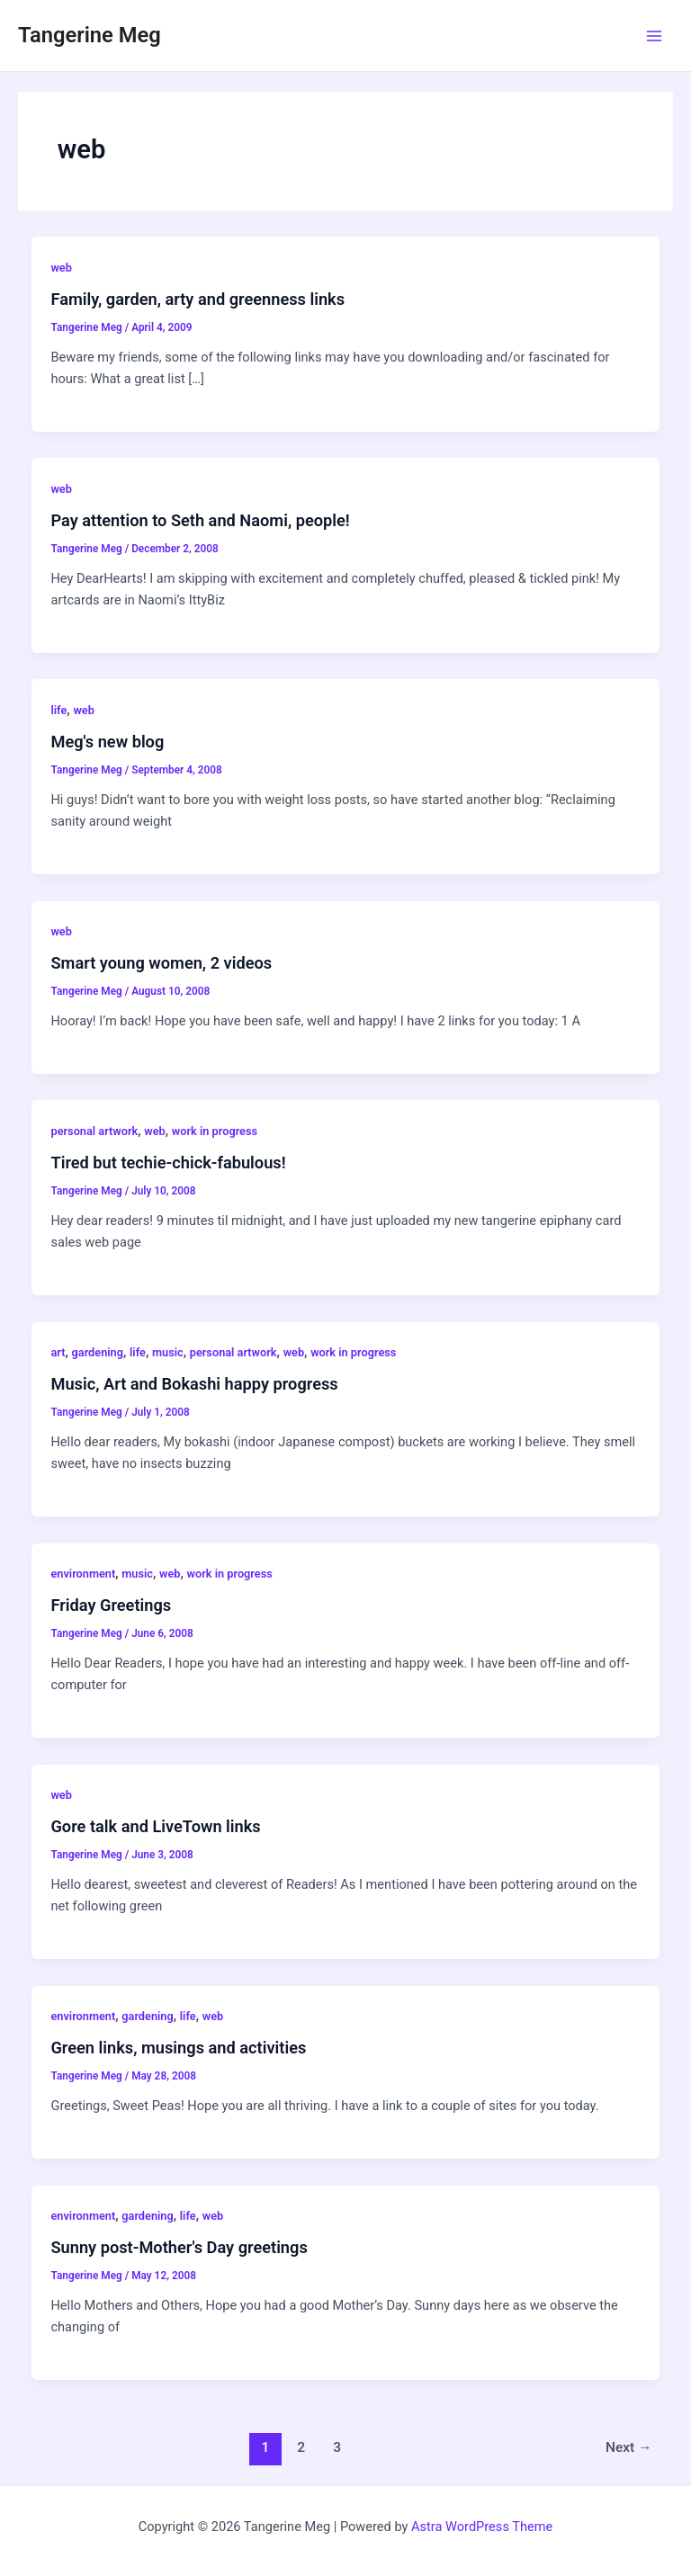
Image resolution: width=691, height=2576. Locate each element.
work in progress (214, 1131)
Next (629, 2447)
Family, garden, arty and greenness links (197, 299)
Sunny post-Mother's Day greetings (178, 2247)
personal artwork (94, 1131)
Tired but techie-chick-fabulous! (167, 1162)
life (58, 710)
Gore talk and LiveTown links (155, 1826)
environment (82, 1573)
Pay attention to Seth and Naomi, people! (199, 520)
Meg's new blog (107, 741)
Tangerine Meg (89, 35)
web (60, 267)
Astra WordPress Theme (481, 2526)
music (168, 1352)
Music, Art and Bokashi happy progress (193, 1383)
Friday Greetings (110, 1605)
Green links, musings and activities (178, 2047)
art (57, 1352)
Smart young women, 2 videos (161, 962)
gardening (97, 1352)
